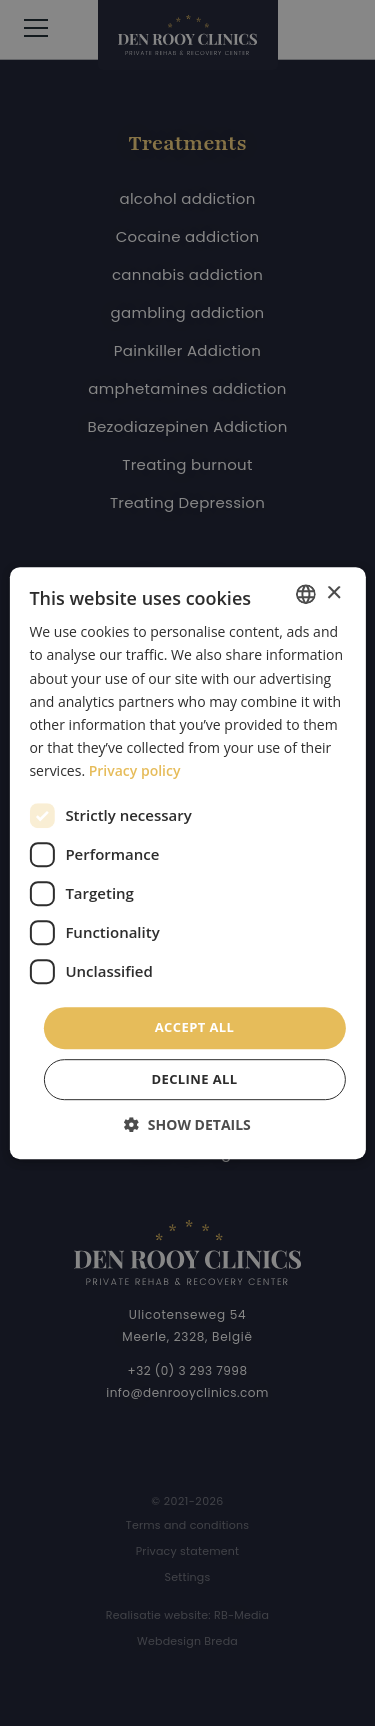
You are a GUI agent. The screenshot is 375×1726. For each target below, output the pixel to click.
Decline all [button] (194, 1079)
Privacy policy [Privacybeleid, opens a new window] (135, 770)
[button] (187, 1124)
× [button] (333, 593)
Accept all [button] (195, 1027)
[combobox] (306, 594)
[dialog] (187, 863)
